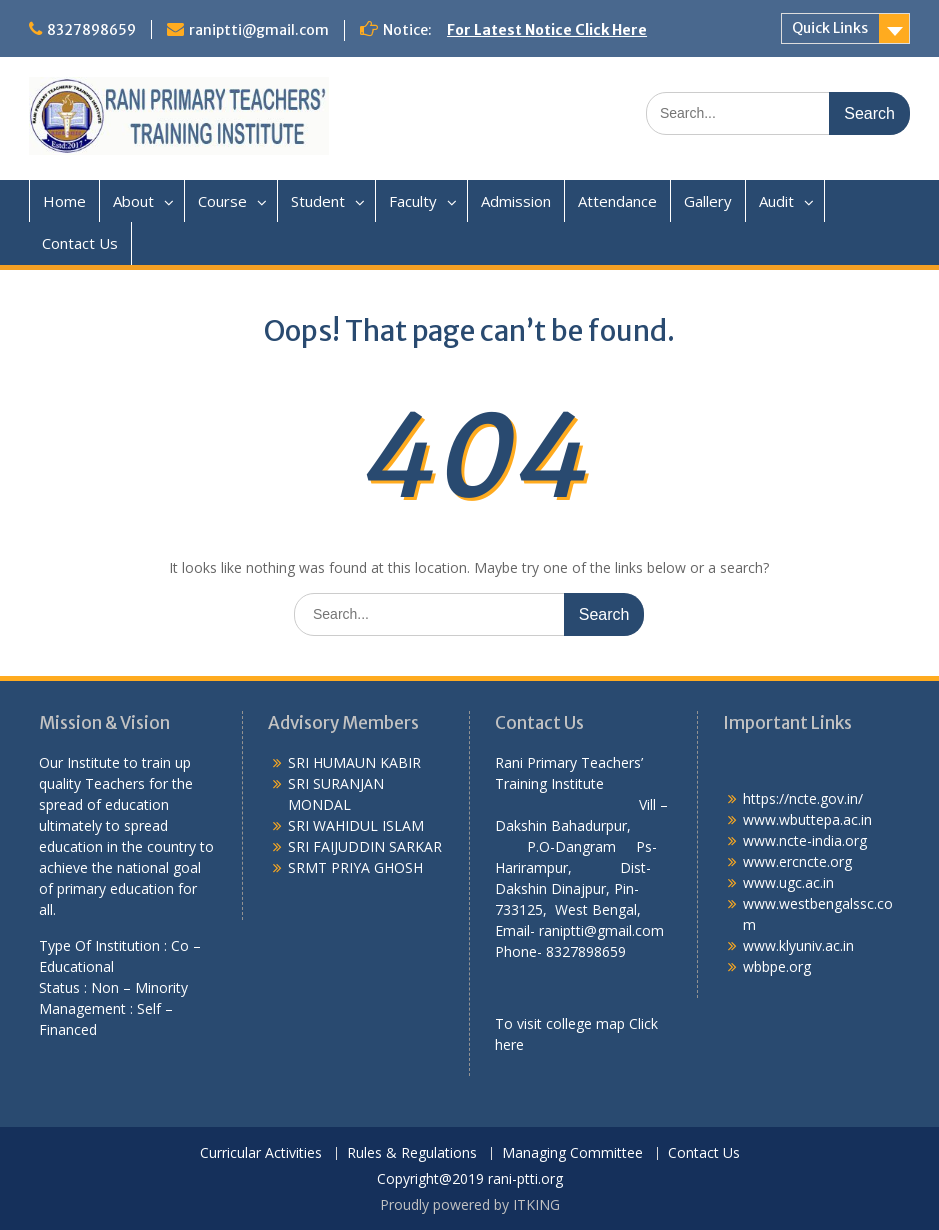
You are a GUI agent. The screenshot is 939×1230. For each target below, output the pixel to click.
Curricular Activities (261, 1153)
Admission (516, 201)
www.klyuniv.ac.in (798, 945)
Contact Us (80, 243)
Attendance (617, 201)
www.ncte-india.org (805, 840)
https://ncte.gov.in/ (803, 798)
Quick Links (830, 28)
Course (222, 201)
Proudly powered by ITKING (470, 1204)
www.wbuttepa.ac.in (807, 819)
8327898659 (91, 30)
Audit (776, 201)
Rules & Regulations (412, 1153)
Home (64, 201)
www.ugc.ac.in (788, 882)
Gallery (708, 201)
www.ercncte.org (797, 861)
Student (318, 201)
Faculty (413, 201)
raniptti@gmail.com (259, 30)
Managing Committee (572, 1153)
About (133, 201)
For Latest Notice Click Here (547, 30)
